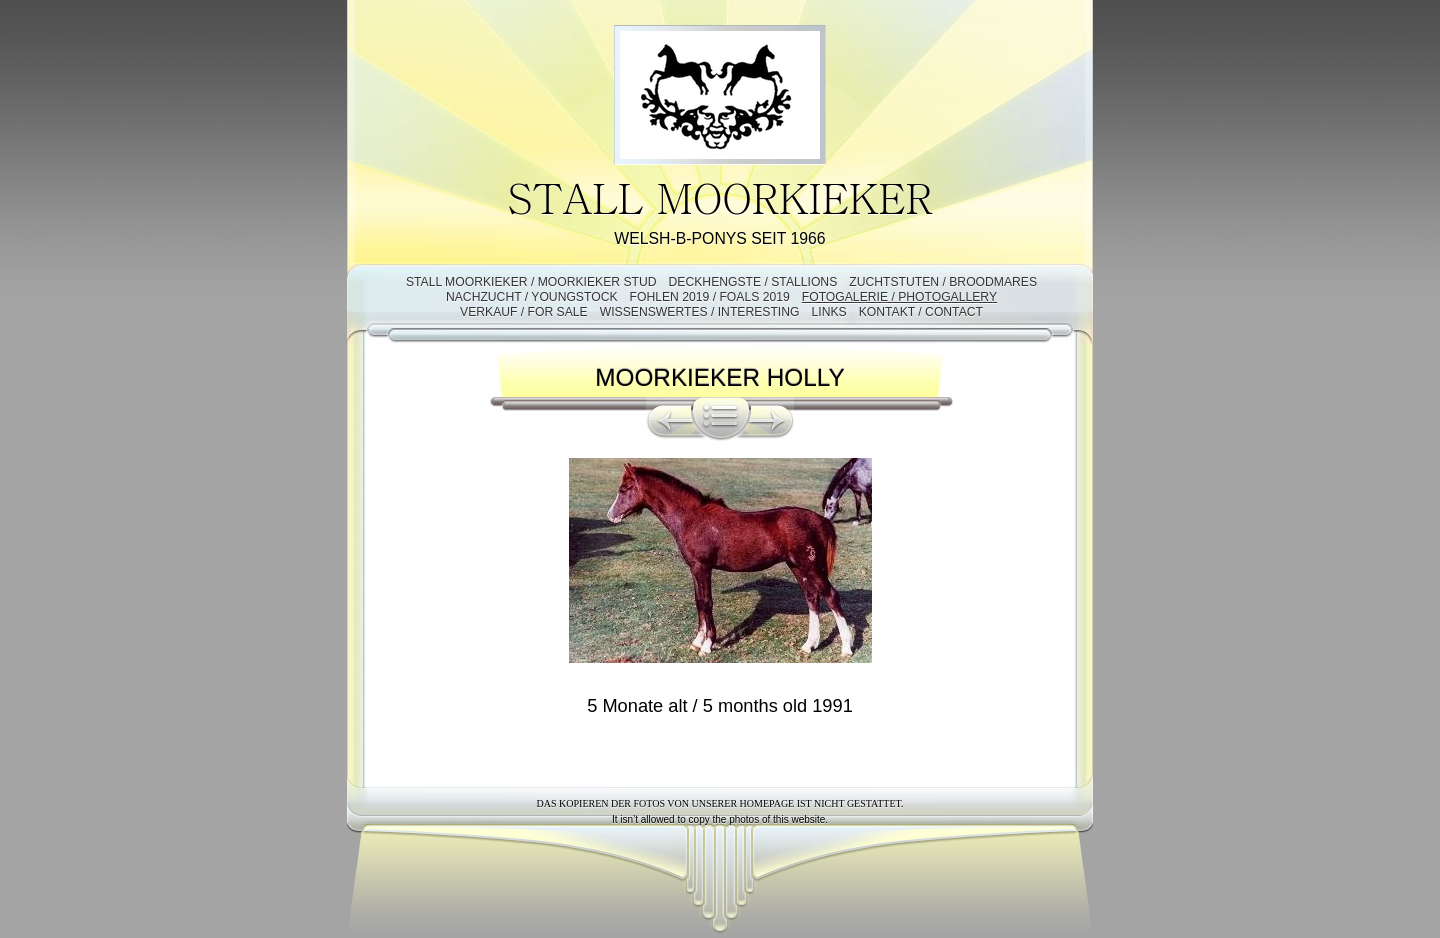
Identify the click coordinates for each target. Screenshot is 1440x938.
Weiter (772, 419)
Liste (721, 419)
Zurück (669, 419)
